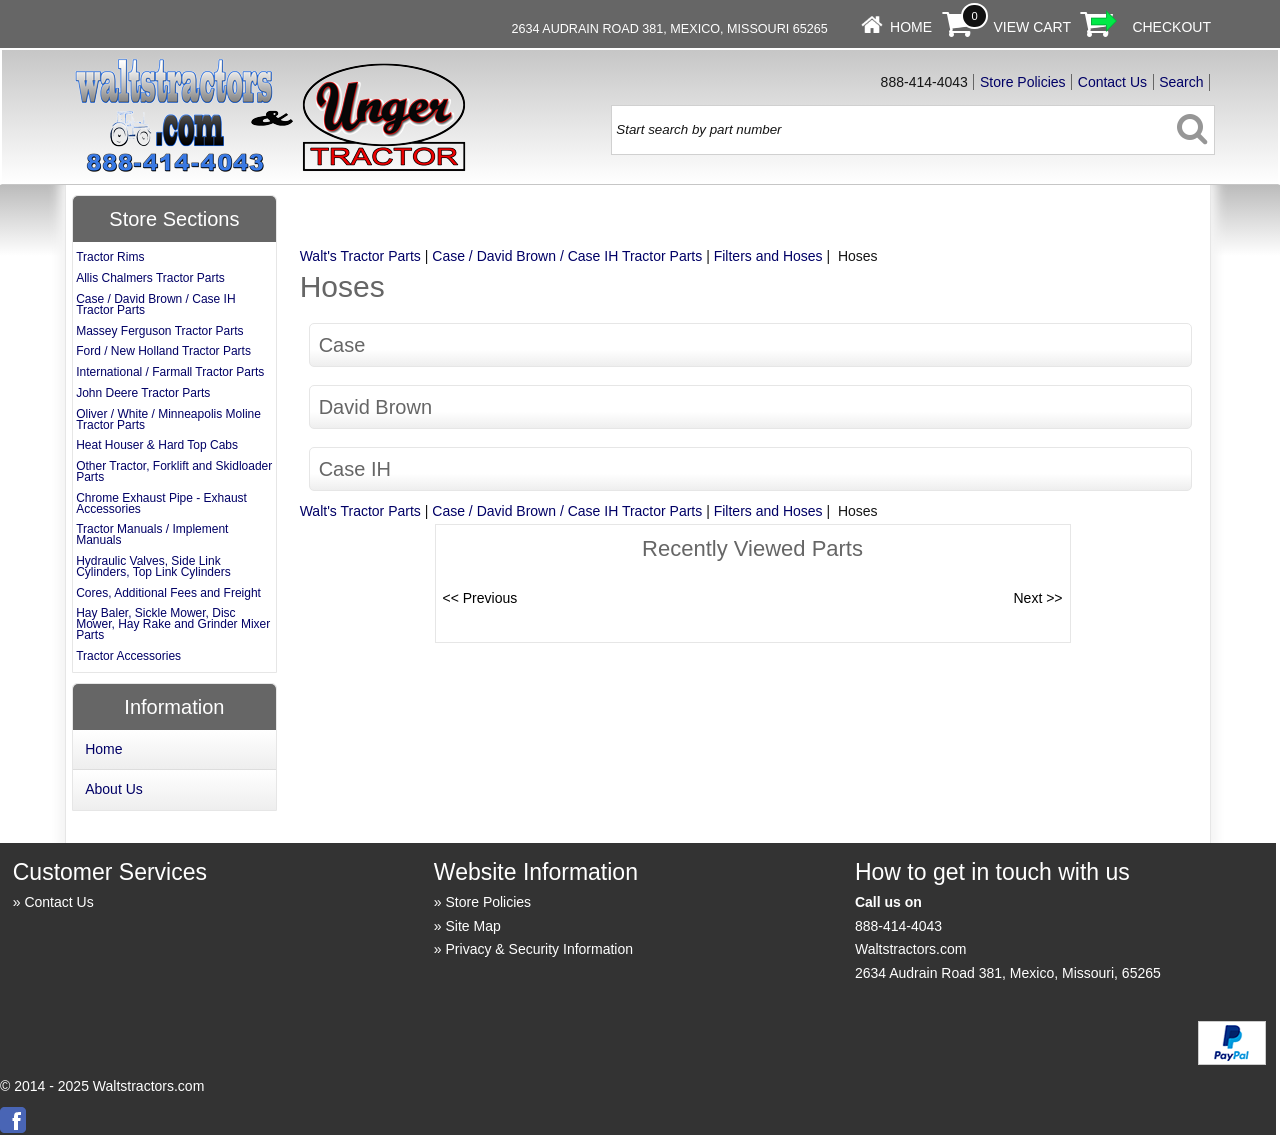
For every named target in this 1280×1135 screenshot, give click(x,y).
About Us (114, 789)
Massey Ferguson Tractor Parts (159, 331)
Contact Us (1112, 82)
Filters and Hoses (768, 256)
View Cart (1032, 27)
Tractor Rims (110, 257)
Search (1181, 82)
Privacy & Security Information (540, 949)
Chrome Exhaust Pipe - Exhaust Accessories (161, 503)
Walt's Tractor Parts (360, 256)
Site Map (473, 926)
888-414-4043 (898, 926)
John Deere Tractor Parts (143, 393)
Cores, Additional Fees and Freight (168, 593)
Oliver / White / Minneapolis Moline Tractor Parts (168, 419)
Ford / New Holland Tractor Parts (163, 351)
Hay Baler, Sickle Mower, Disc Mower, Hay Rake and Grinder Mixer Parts (173, 624)
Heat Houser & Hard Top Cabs (157, 445)
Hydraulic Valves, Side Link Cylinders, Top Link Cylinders (153, 566)
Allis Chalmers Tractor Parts (150, 278)
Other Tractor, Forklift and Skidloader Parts (174, 471)
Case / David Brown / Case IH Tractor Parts (567, 256)
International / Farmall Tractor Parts (170, 372)
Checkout (1171, 27)
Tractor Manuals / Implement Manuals (152, 534)
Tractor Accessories (128, 656)
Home (911, 27)
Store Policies (1023, 82)
